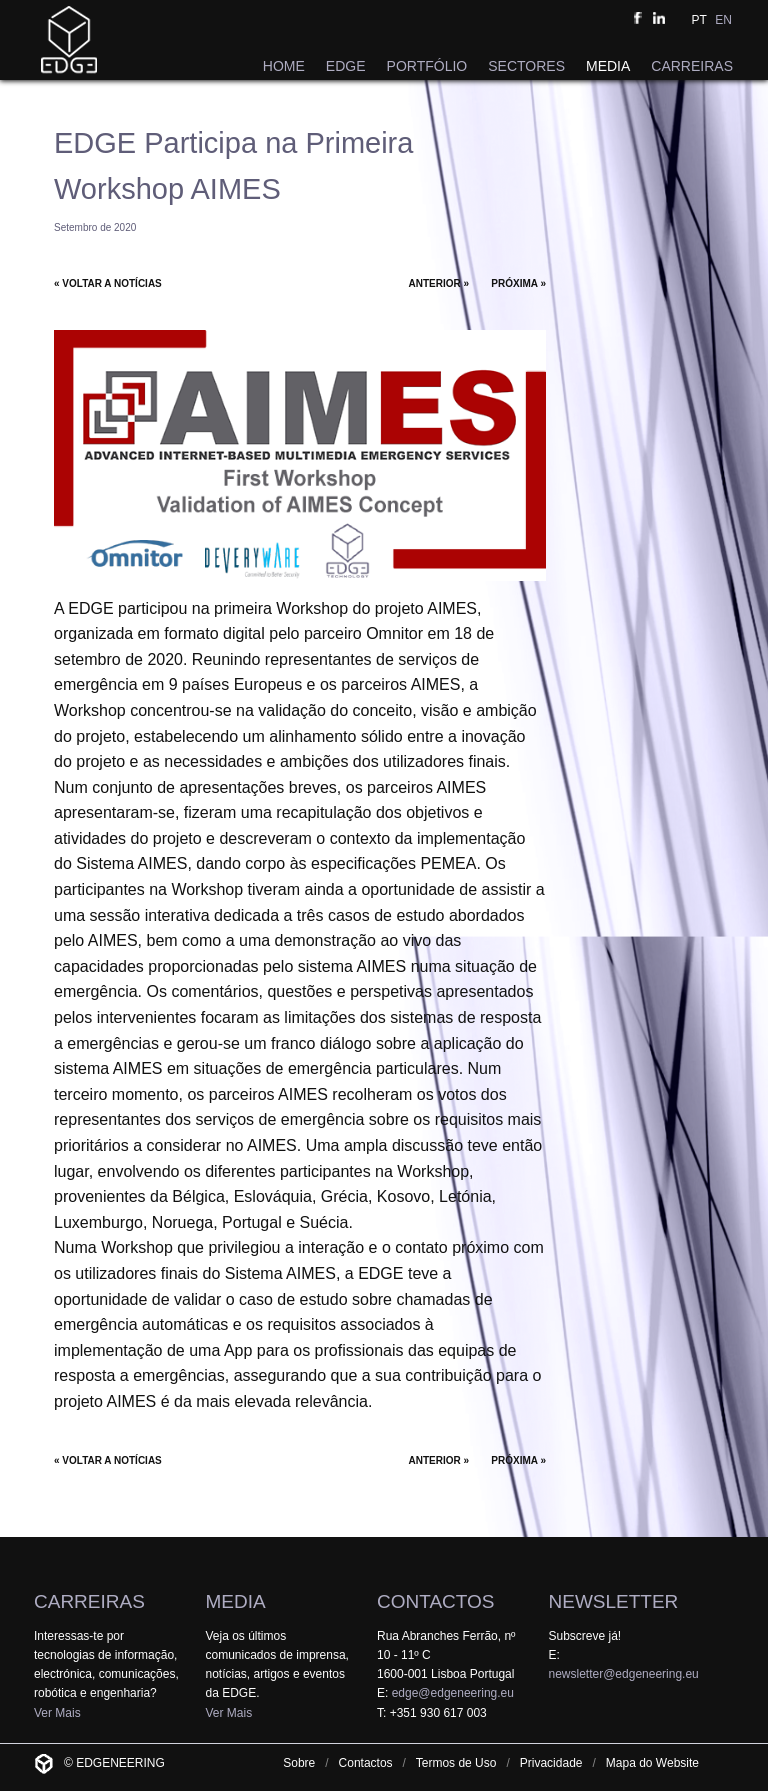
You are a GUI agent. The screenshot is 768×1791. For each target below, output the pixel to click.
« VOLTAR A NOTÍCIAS (108, 283)
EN (723, 20)
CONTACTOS (436, 1601)
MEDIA (608, 66)
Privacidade (551, 1763)
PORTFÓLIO (427, 66)
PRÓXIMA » (518, 283)
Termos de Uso (456, 1763)
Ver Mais (57, 1713)
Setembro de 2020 (95, 227)
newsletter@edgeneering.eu (624, 1674)
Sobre (299, 1763)
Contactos (366, 1763)
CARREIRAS (692, 66)
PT (699, 20)
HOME (284, 66)
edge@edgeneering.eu (453, 1693)
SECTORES (526, 66)
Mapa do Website (652, 1763)
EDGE (346, 66)
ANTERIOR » (439, 283)
